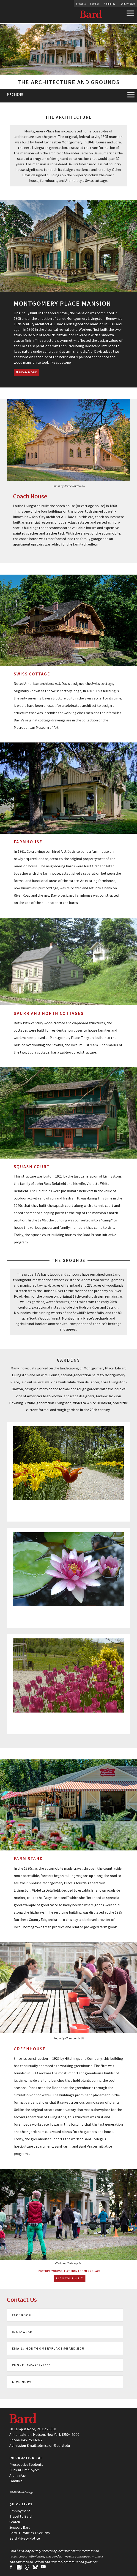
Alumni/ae (109, 3)
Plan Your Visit (69, 2278)
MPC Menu (15, 94)
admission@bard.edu (53, 2445)
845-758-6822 (31, 2440)
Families (94, 3)
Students (81, 3)
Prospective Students (26, 2464)
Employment (19, 2511)
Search (14, 2522)
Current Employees (24, 2470)
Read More (26, 372)
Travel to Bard (20, 2516)
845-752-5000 (39, 2365)
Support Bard (19, 2527)
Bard (91, 15)
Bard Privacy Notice (24, 2538)
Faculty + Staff (127, 3)
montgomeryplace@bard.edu (55, 2348)
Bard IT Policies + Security (29, 2532)
